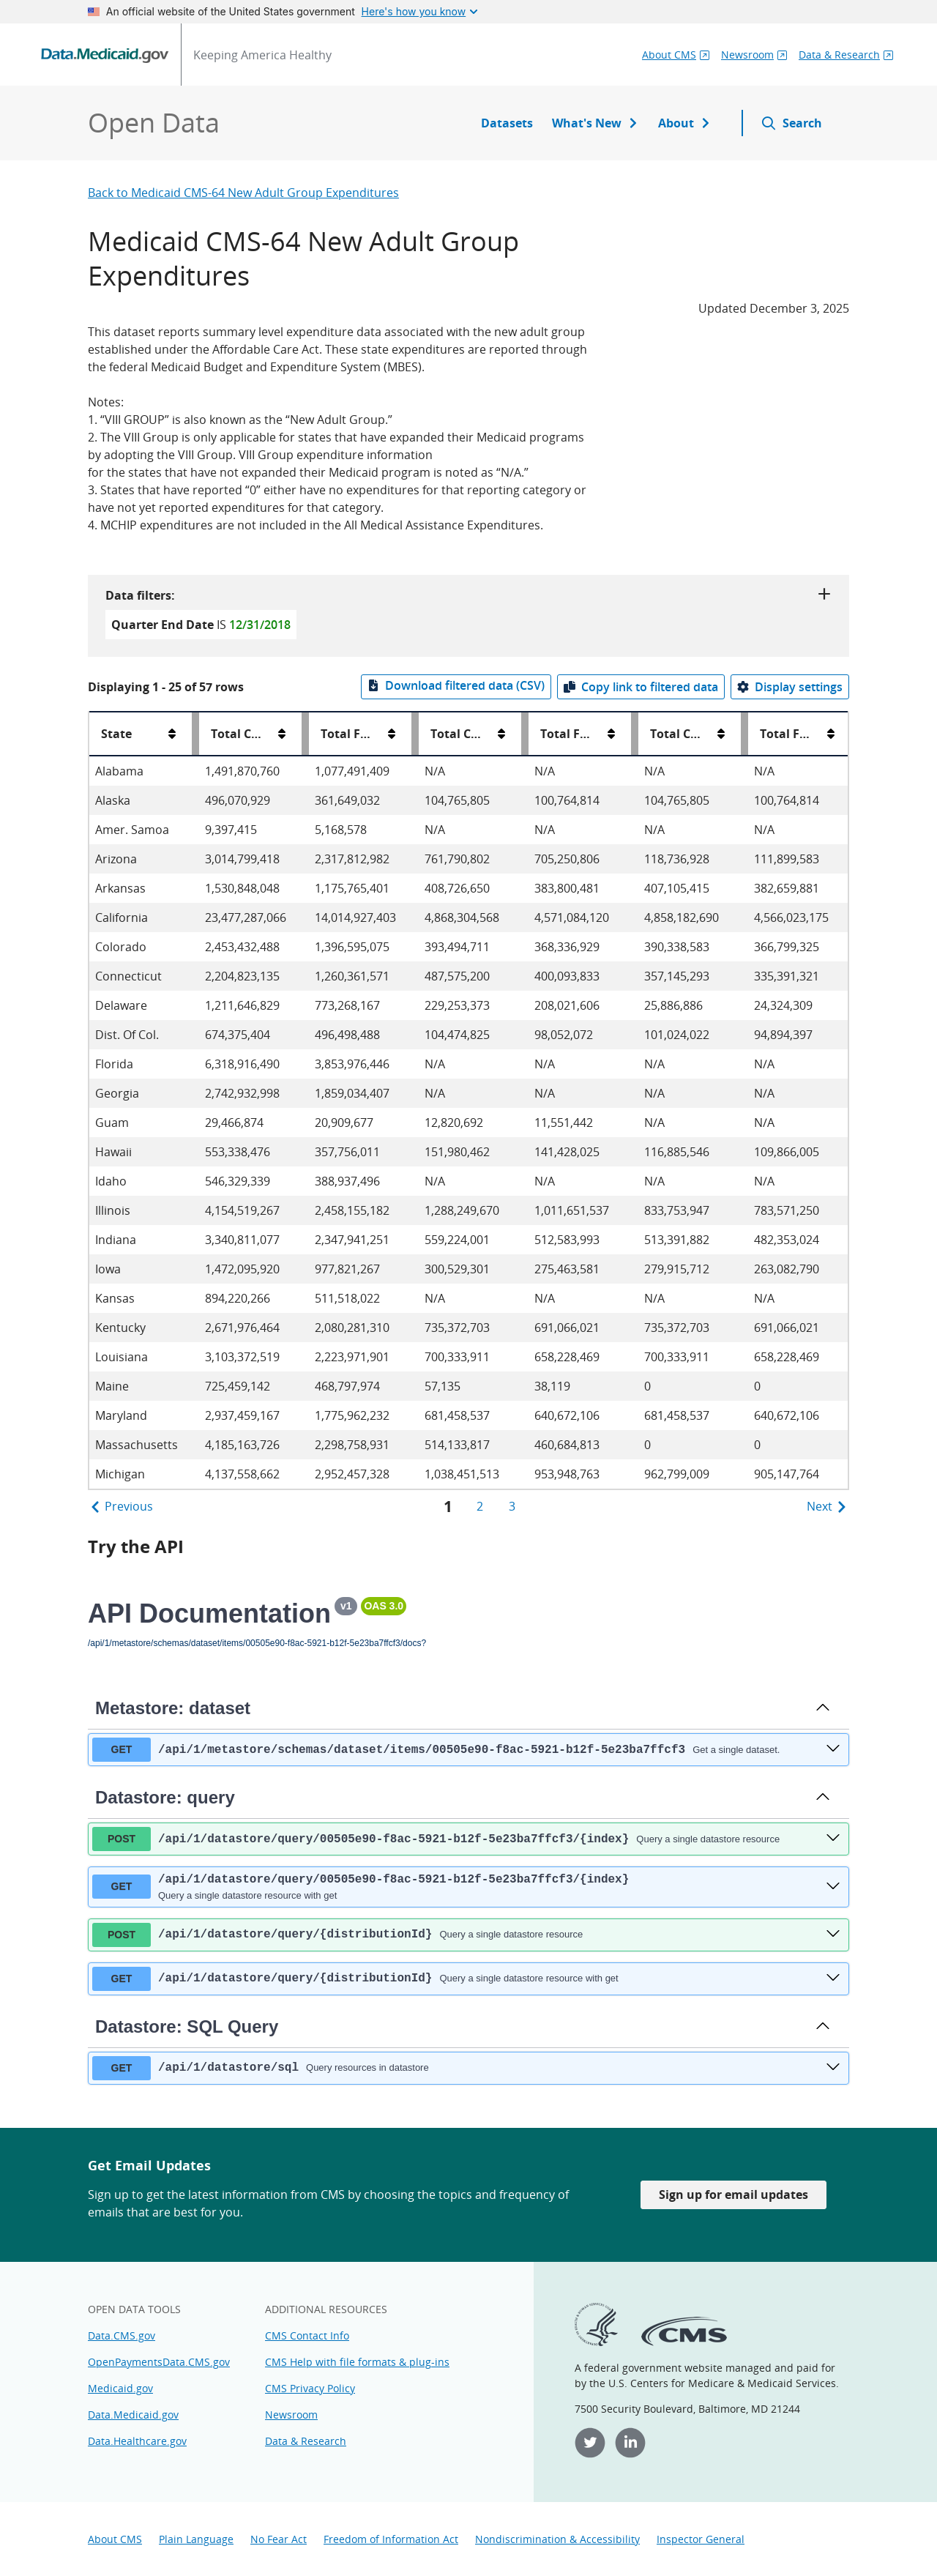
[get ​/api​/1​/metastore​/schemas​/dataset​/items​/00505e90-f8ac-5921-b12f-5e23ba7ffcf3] (833, 1749)
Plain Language (196, 2539)
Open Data (154, 123)
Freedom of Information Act (391, 2539)
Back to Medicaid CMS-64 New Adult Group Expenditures (243, 193)
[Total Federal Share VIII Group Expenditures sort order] (611, 733)
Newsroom (291, 2414)
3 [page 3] (512, 1506)
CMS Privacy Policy (310, 2388)
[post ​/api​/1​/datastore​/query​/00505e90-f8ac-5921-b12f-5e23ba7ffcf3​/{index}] (833, 1838)
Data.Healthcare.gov (137, 2441)
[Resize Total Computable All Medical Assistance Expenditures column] (305, 733)
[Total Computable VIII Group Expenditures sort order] (501, 733)
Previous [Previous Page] (121, 1506)
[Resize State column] (195, 733)
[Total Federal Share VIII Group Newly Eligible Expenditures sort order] (830, 733)
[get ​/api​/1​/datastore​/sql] (833, 2067)
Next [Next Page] (827, 1506)
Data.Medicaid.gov (133, 2414)
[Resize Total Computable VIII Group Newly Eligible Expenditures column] (744, 733)
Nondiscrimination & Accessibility (557, 2539)
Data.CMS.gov (121, 2335)
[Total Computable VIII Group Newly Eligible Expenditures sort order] (721, 733)
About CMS (115, 2539)
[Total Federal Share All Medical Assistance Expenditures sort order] (391, 733)
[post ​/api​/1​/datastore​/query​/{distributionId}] (833, 1934)
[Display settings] (790, 686)
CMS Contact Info (307, 2335)
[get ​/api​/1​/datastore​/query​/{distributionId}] (833, 1978)
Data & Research (305, 2441)
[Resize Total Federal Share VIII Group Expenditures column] (634, 733)
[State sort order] (172, 733)
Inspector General (700, 2539)
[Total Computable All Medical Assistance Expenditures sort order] (281, 733)
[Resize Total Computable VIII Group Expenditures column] (525, 733)
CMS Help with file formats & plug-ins (357, 2362)
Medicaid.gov (120, 2388)
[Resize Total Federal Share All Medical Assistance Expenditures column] (415, 733)
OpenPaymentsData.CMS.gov (159, 2362)
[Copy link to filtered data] (641, 686)
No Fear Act (278, 2539)
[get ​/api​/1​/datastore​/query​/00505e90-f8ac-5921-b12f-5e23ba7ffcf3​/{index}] (833, 1886)
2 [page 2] (480, 1506)
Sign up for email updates (733, 2194)
